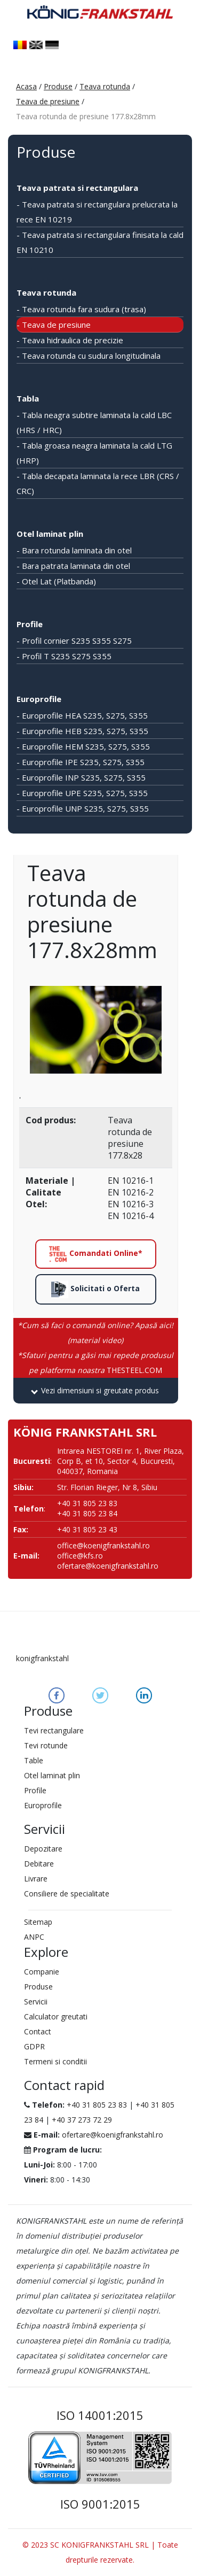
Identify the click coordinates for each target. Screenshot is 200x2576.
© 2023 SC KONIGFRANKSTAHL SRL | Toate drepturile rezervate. (100, 2552)
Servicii (35, 2001)
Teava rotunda (104, 86)
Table (33, 1760)
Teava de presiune (47, 101)
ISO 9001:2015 (100, 2504)
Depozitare (43, 1849)
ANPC (34, 1937)
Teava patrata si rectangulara (77, 187)
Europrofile (39, 698)
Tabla (28, 398)
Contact (37, 2031)
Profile (30, 624)
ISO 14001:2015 (100, 2415)
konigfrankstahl (42, 1658)
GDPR (34, 2046)
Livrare (35, 1878)
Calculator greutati (55, 2016)
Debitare (39, 1863)
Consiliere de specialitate (66, 1893)
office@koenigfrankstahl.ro (103, 1545)
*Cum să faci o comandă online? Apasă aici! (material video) (95, 1332)
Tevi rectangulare (54, 1730)
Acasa (26, 86)
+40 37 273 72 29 (82, 2120)
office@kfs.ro (80, 1556)
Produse (58, 86)
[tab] (95, 1390)
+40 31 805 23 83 (97, 2105)
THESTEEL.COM (95, 1362)
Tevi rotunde (46, 1745)
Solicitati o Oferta (95, 1289)
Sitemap (38, 1922)
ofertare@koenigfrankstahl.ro (107, 1566)
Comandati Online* (95, 1254)
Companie (41, 1971)
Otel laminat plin (50, 533)
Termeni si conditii (55, 2061)
